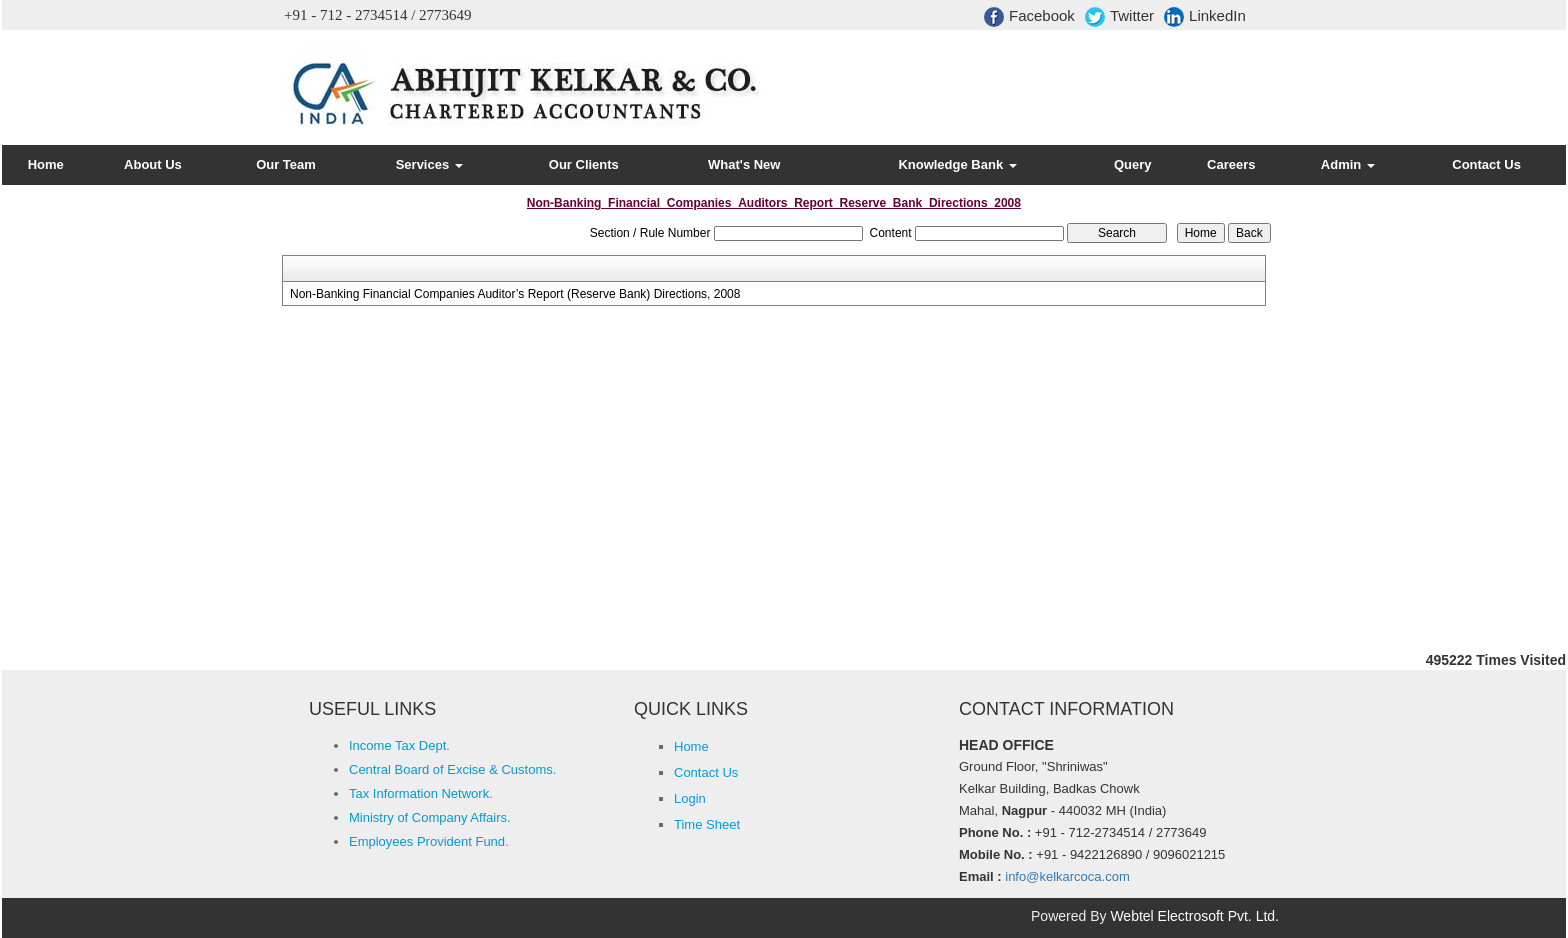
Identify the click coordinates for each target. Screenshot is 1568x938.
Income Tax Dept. (399, 745)
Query (1133, 164)
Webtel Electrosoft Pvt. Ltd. (1194, 916)
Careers (1231, 164)
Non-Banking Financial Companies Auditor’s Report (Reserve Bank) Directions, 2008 (515, 294)
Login (690, 798)
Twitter (1119, 17)
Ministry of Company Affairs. (430, 817)
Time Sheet (707, 824)
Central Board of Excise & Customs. (452, 769)
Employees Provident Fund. (429, 841)
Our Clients (584, 164)
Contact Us (1486, 164)
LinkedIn (1205, 17)
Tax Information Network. (421, 793)
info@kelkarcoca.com (1067, 876)
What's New (744, 164)
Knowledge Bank (957, 164)
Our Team (286, 164)
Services (429, 164)
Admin (1348, 164)
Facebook (1029, 17)
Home (46, 164)
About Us (153, 164)
